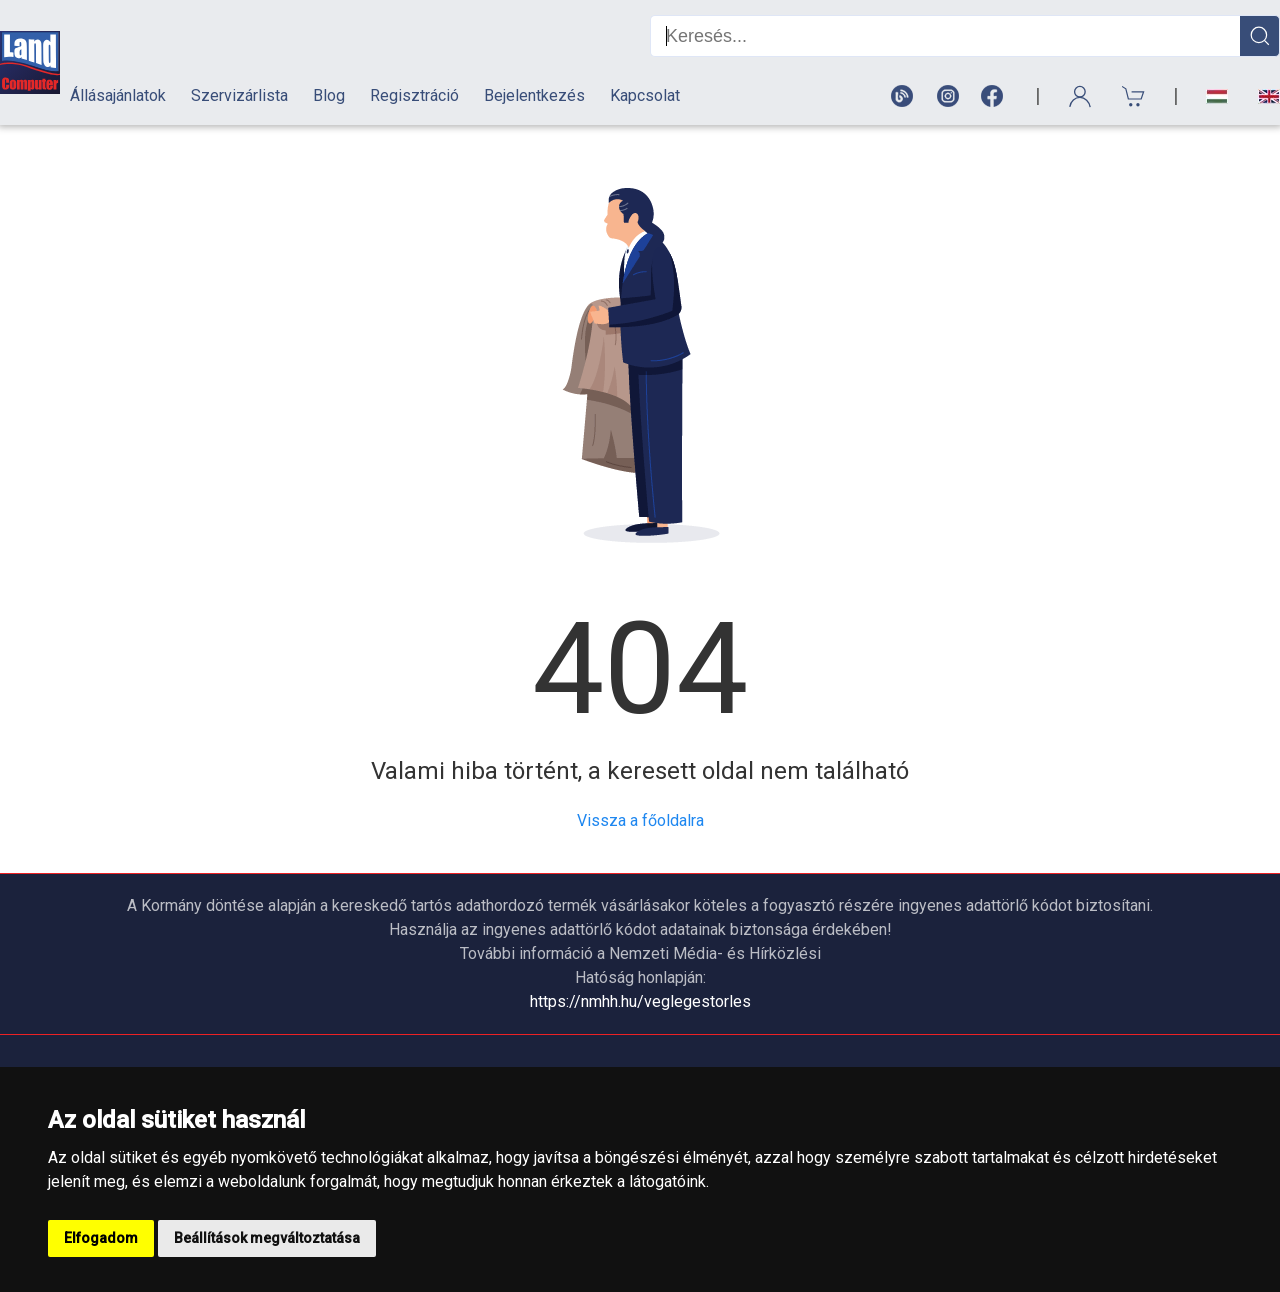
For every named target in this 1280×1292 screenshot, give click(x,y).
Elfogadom (101, 1238)
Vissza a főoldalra (640, 820)
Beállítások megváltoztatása (267, 1238)
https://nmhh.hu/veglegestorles (640, 1001)
